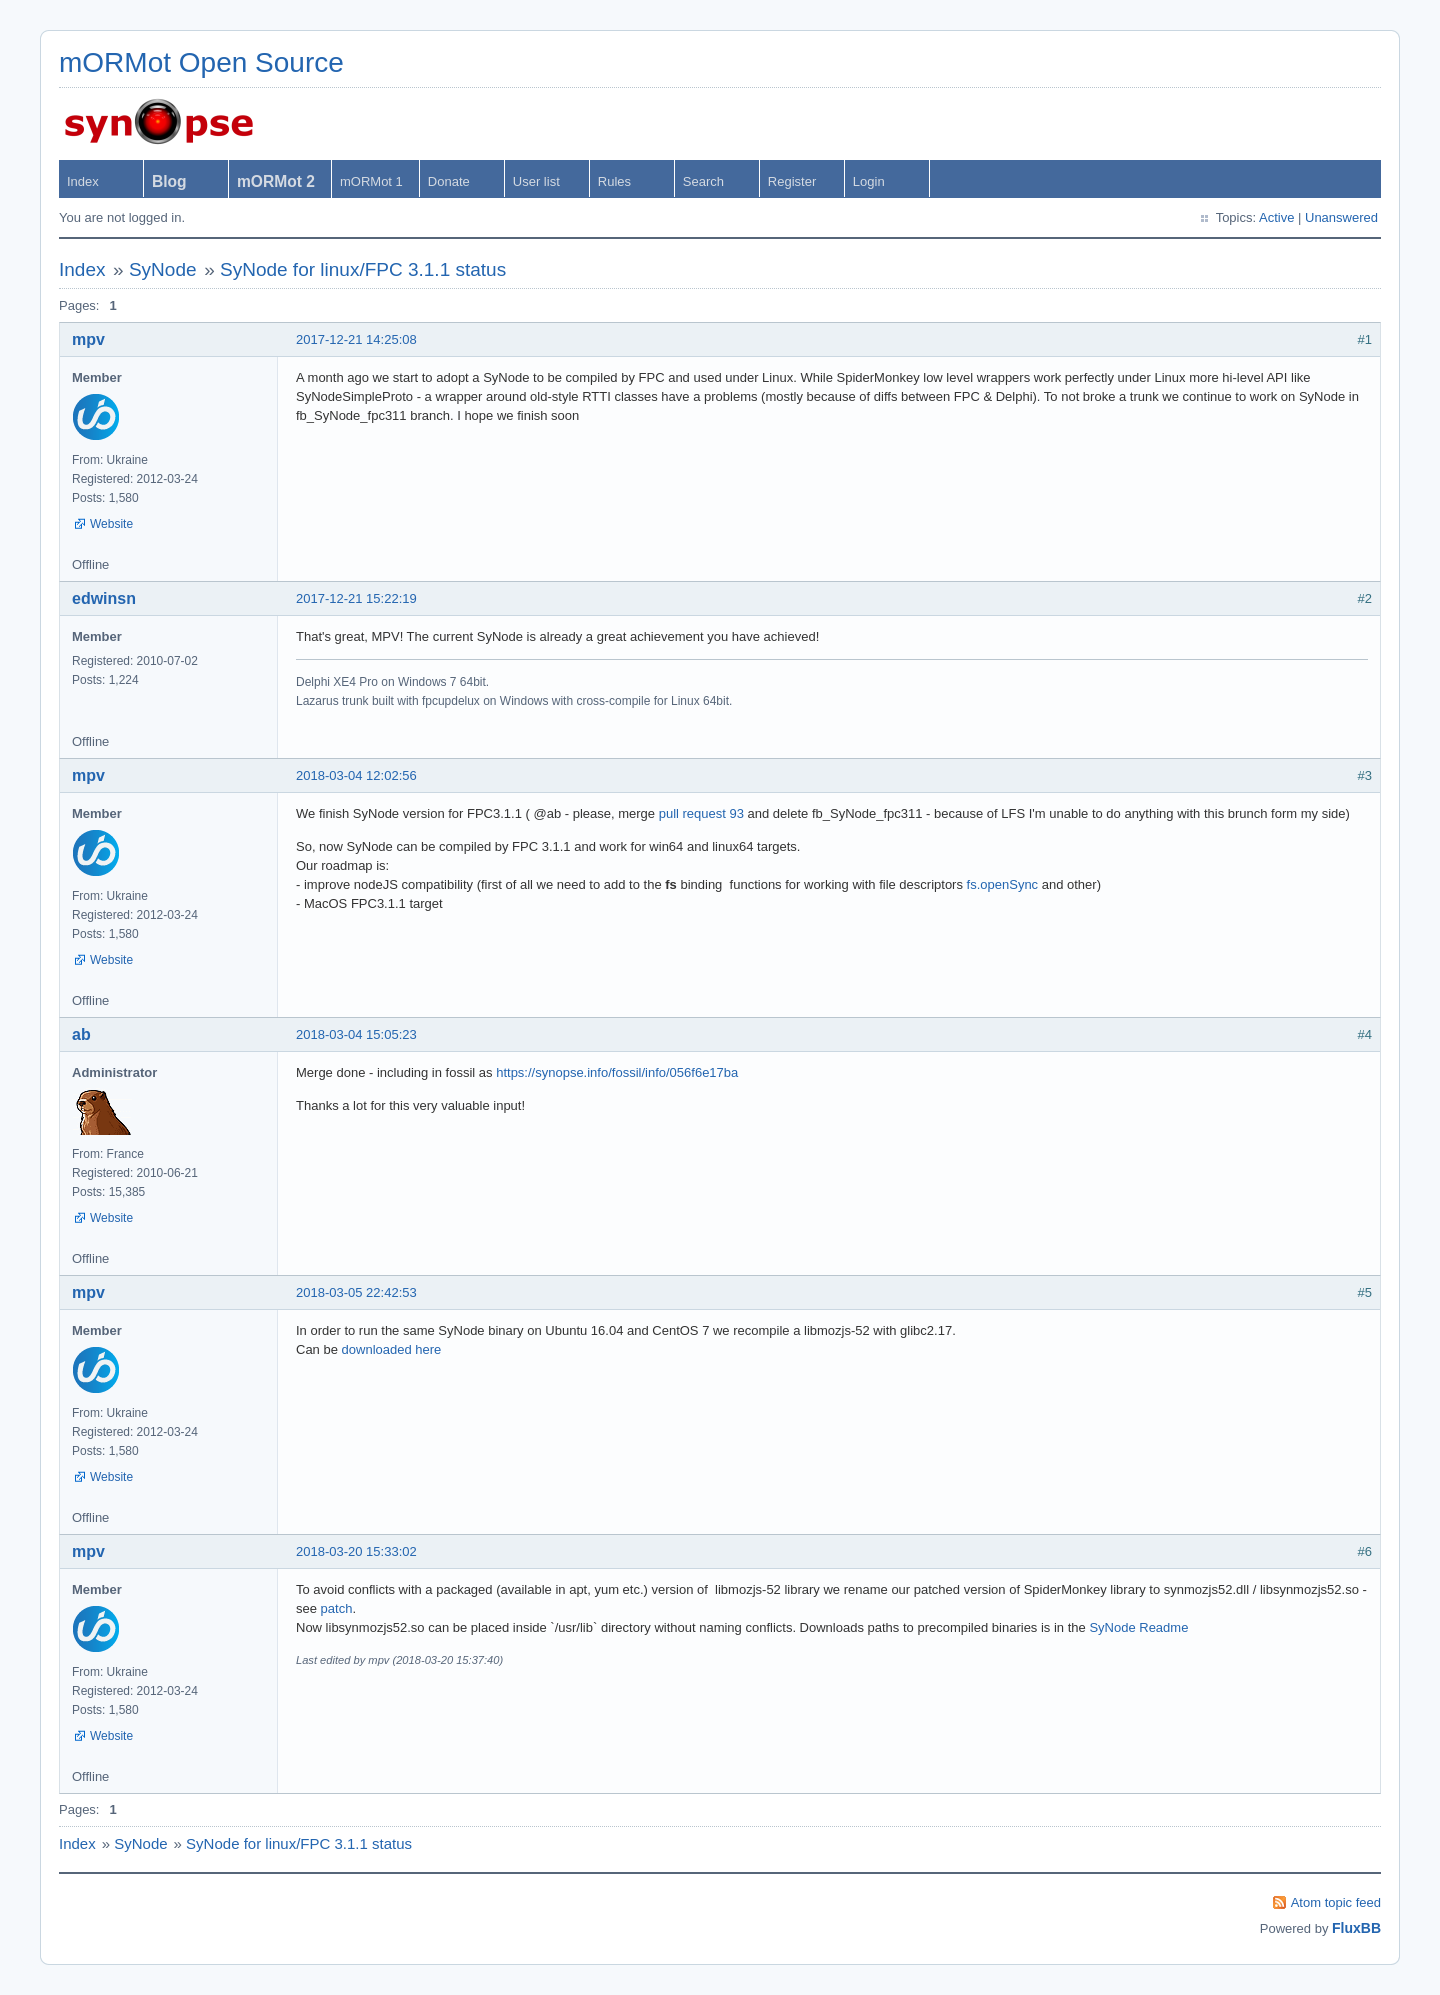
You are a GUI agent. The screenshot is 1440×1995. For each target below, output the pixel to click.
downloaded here (392, 1349)
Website (111, 524)
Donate (449, 181)
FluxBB (1356, 1928)
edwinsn (104, 598)
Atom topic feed (1336, 1902)
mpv (88, 339)
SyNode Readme (1138, 1627)
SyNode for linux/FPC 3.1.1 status (363, 269)
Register (792, 181)
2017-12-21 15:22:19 (356, 598)
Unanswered (1341, 217)
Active (1276, 217)
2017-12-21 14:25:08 (356, 339)
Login (869, 181)
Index (83, 181)
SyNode (163, 269)
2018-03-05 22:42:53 (356, 1292)
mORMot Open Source (201, 62)
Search (703, 181)
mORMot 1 (371, 181)
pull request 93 (701, 813)
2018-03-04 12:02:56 (356, 775)
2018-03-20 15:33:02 (356, 1551)
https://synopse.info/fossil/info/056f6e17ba (617, 1072)
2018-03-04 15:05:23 (356, 1034)
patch (337, 1608)
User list (536, 181)
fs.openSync (1003, 884)
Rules (614, 181)
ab (81, 1034)
